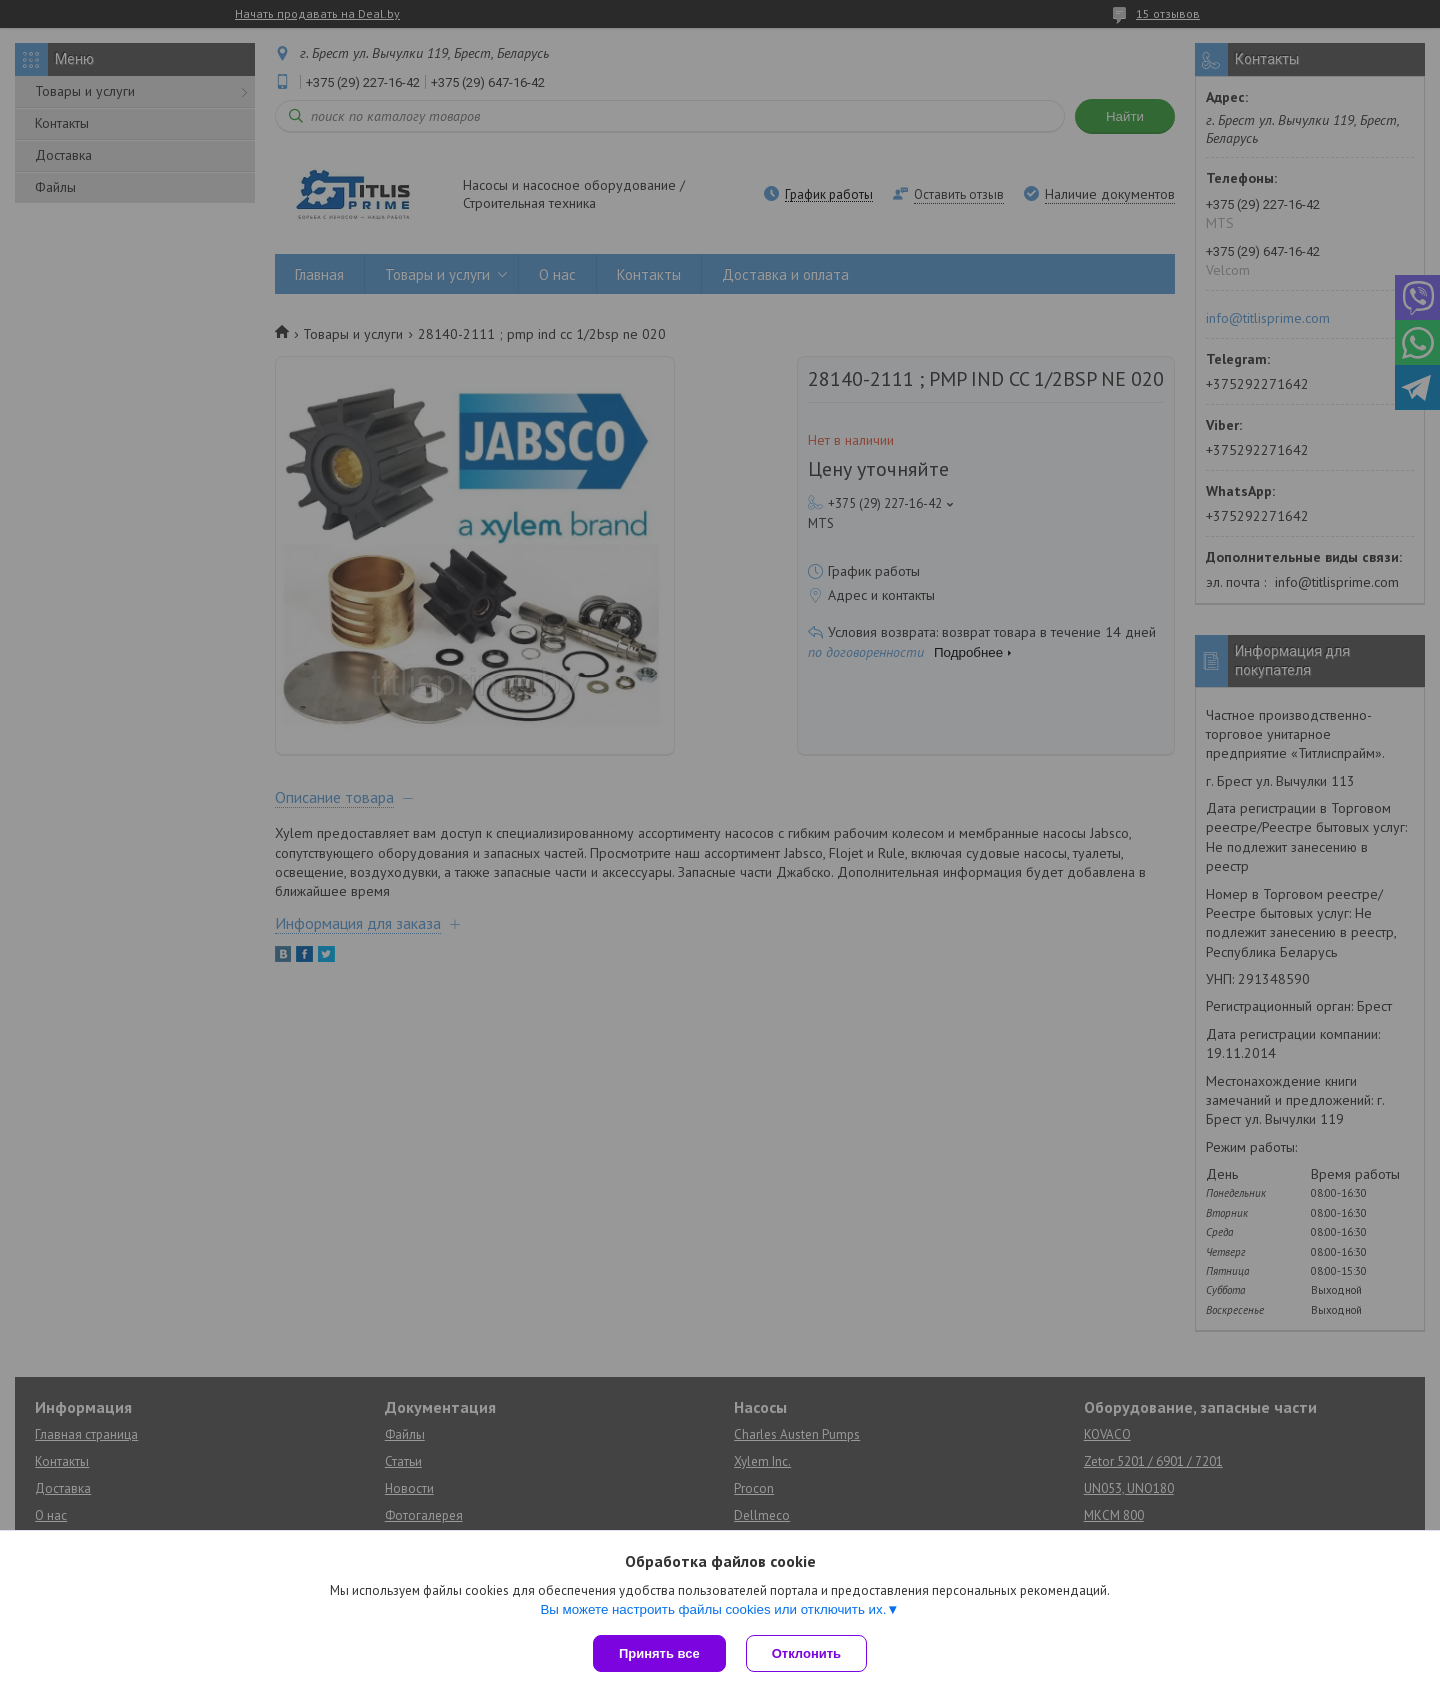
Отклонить (806, 1653)
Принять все (659, 1653)
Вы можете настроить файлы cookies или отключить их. (713, 1609)
